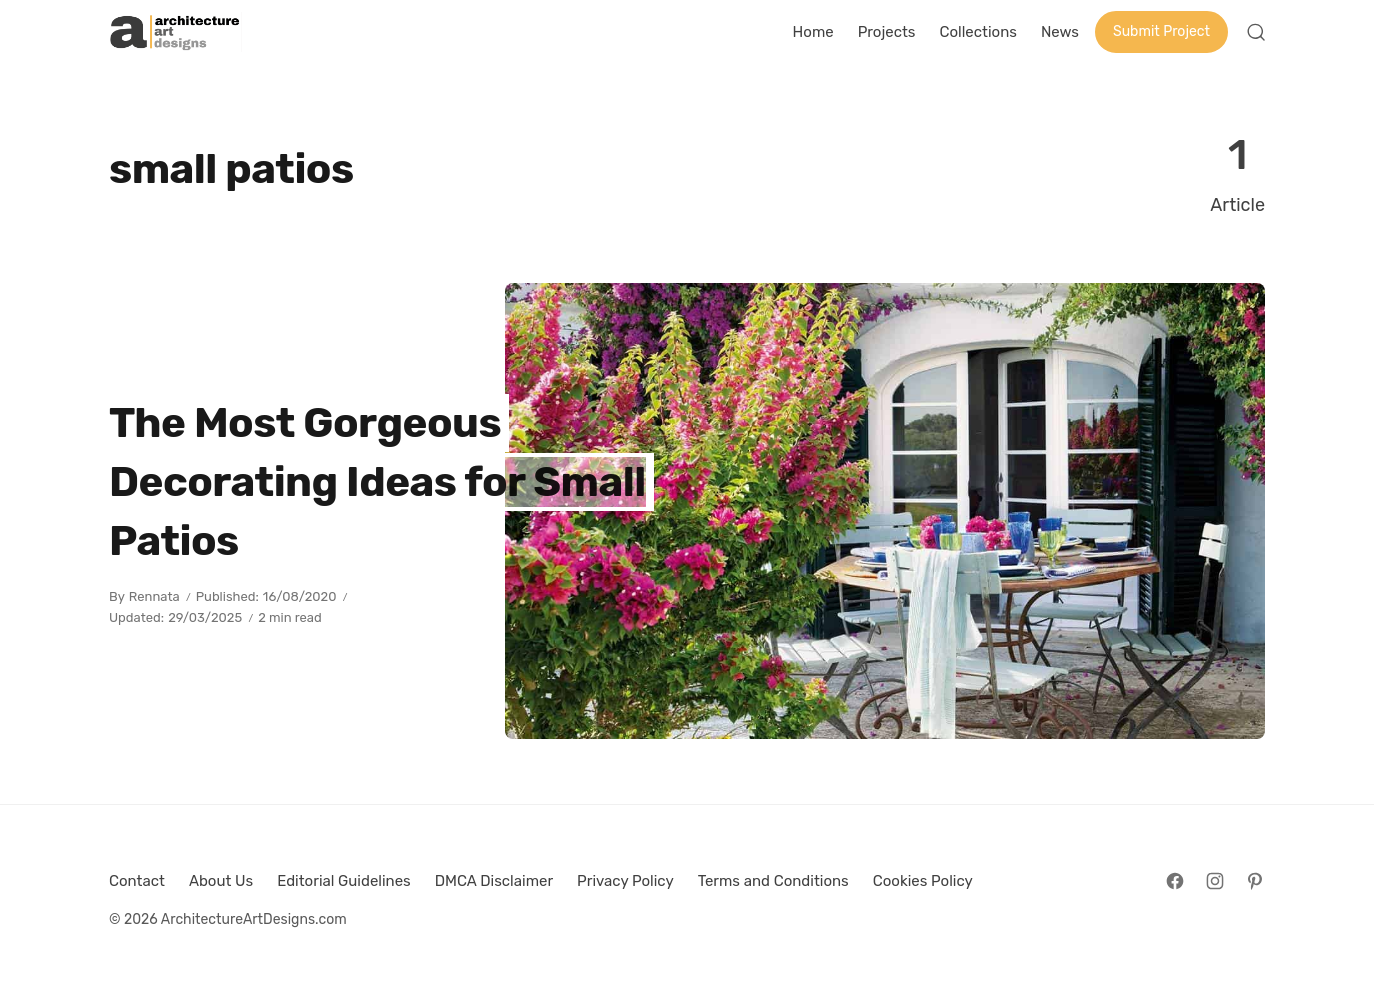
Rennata (154, 596)
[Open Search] (1256, 32)
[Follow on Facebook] (1175, 881)
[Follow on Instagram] (1215, 881)
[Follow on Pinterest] (1255, 881)
